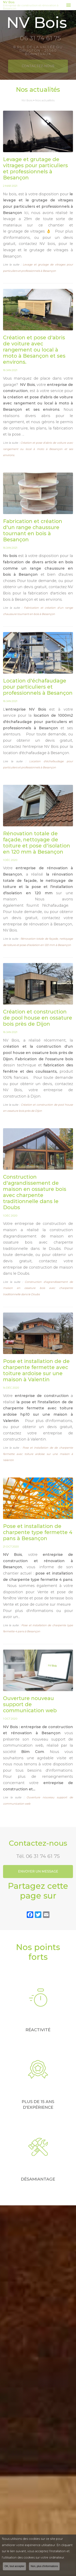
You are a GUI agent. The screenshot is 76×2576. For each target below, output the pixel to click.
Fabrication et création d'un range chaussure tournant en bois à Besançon (32, 530)
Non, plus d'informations (44, 2566)
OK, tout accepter (14, 2566)
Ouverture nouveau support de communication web (30, 1704)
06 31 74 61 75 (43, 1856)
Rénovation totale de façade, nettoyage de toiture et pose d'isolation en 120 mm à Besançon (36, 842)
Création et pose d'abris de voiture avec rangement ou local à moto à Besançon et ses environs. (34, 349)
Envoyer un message (38, 1871)
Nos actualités (45, 100)
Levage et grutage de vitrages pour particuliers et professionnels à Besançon (35, 168)
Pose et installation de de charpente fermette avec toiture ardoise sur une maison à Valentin (36, 1370)
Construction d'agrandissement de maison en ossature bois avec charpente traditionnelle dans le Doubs (34, 1192)
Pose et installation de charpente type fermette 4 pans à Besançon (37, 1532)
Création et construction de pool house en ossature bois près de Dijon (37, 1018)
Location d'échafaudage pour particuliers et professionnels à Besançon (38, 687)
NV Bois (32, 5)
